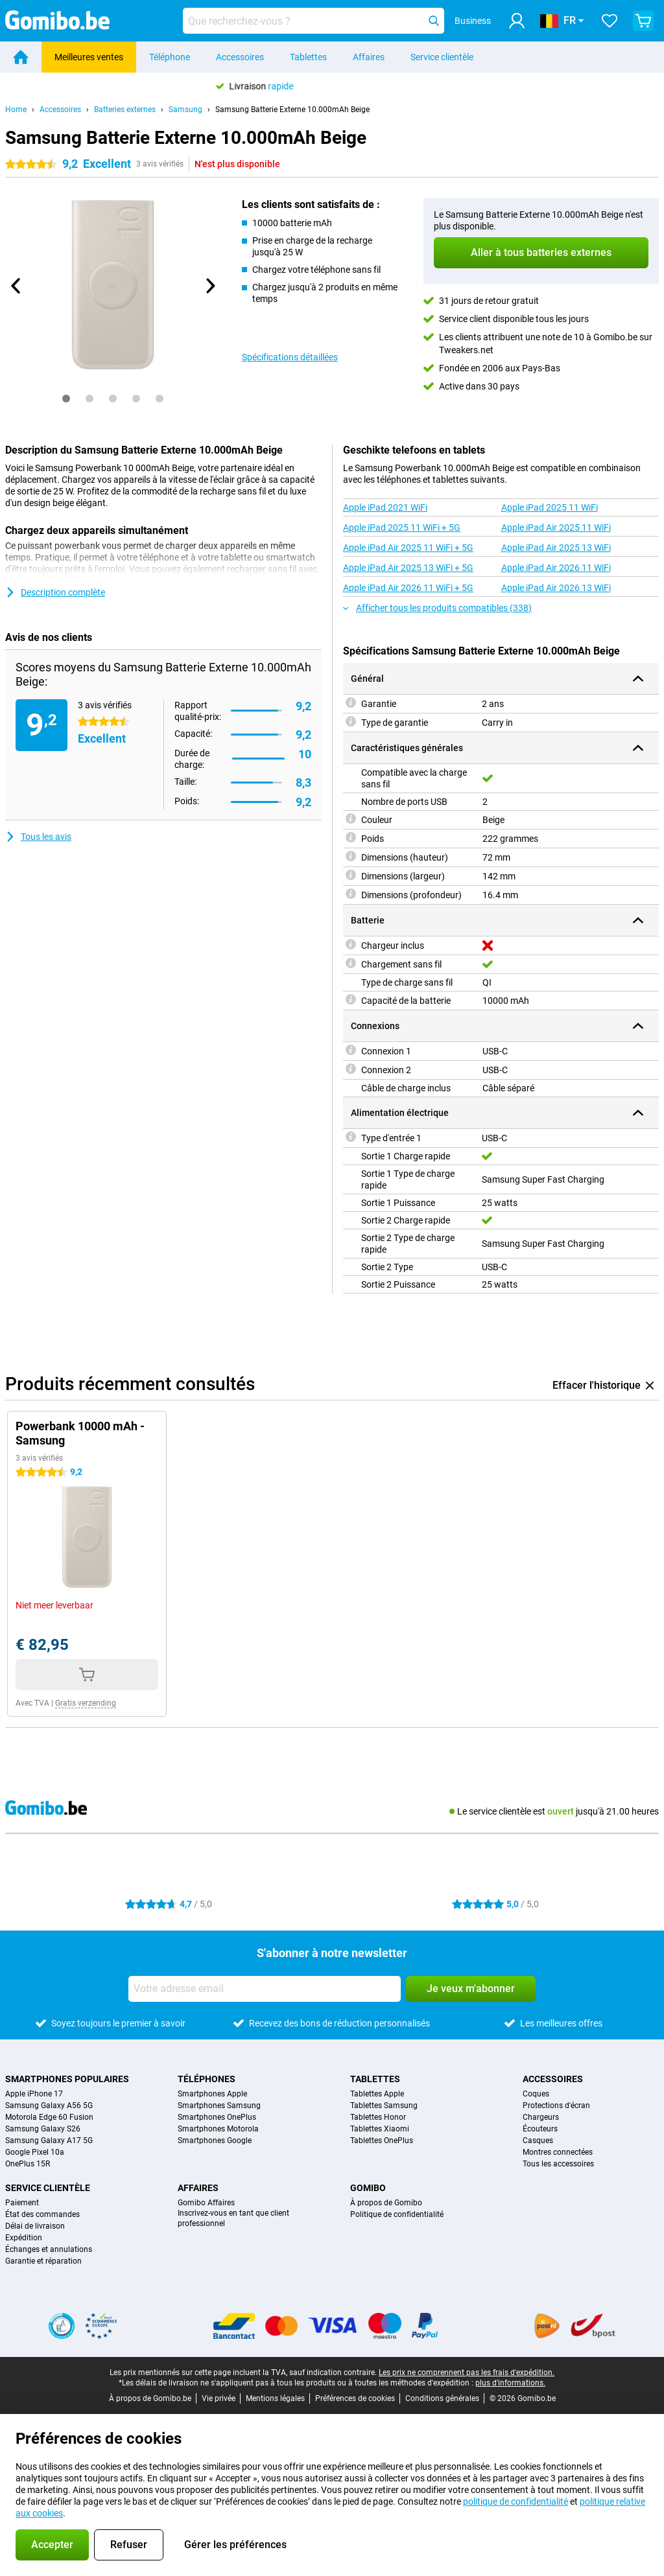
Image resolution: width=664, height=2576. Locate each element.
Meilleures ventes (88, 57)
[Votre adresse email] (264, 1989)
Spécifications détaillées (290, 357)
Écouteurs (540, 2128)
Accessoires (240, 57)
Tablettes (308, 57)
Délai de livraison (35, 2226)
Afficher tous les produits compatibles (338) (437, 608)
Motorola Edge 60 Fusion (49, 2117)
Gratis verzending (85, 1703)
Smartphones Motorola (218, 2128)
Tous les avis (38, 836)
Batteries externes (125, 109)
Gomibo (368, 2188)
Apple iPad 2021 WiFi (385, 507)
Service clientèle (441, 57)
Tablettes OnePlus (381, 2140)
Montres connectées (558, 2152)
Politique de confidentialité (397, 2214)
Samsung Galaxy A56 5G (49, 2105)
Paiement (22, 2202)
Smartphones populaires (67, 2079)
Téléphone (169, 57)
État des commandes (42, 2214)
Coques (536, 2093)
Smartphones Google (215, 2140)
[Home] (21, 57)
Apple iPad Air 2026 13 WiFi (556, 588)
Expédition (23, 2237)
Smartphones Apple (212, 2093)
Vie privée (218, 2398)
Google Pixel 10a (34, 2152)
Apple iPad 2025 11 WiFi (549, 507)
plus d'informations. (510, 2382)
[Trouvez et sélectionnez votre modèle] (313, 21)
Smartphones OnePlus (217, 2117)
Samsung (185, 109)
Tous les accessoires (558, 2163)
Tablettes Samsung (384, 2105)
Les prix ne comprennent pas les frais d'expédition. (466, 2372)
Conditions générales (442, 2398)
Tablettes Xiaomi (379, 2128)
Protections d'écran (556, 2105)
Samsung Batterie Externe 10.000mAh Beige (292, 109)
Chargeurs (541, 2117)
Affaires (369, 57)
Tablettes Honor (378, 2117)
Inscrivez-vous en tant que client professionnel (233, 2218)
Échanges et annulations (48, 2249)
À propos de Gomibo (386, 2202)
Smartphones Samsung (219, 2105)
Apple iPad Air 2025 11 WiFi (556, 527)
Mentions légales (275, 2398)
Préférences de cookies (355, 2398)
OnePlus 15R (27, 2163)
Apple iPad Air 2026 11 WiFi (556, 568)
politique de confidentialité (515, 2501)
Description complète (55, 592)
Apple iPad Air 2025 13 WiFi (556, 547)
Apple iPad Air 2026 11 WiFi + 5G (408, 588)
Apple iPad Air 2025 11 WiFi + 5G (408, 547)
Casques (538, 2140)
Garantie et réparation (43, 2261)
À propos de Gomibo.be (150, 2398)
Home (16, 109)
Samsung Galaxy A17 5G (49, 2140)
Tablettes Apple (377, 2093)
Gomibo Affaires (206, 2202)
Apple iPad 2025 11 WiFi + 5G (401, 527)
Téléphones (206, 2079)
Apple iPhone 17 (34, 2093)
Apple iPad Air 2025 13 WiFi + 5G (408, 568)
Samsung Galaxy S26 (42, 2128)
